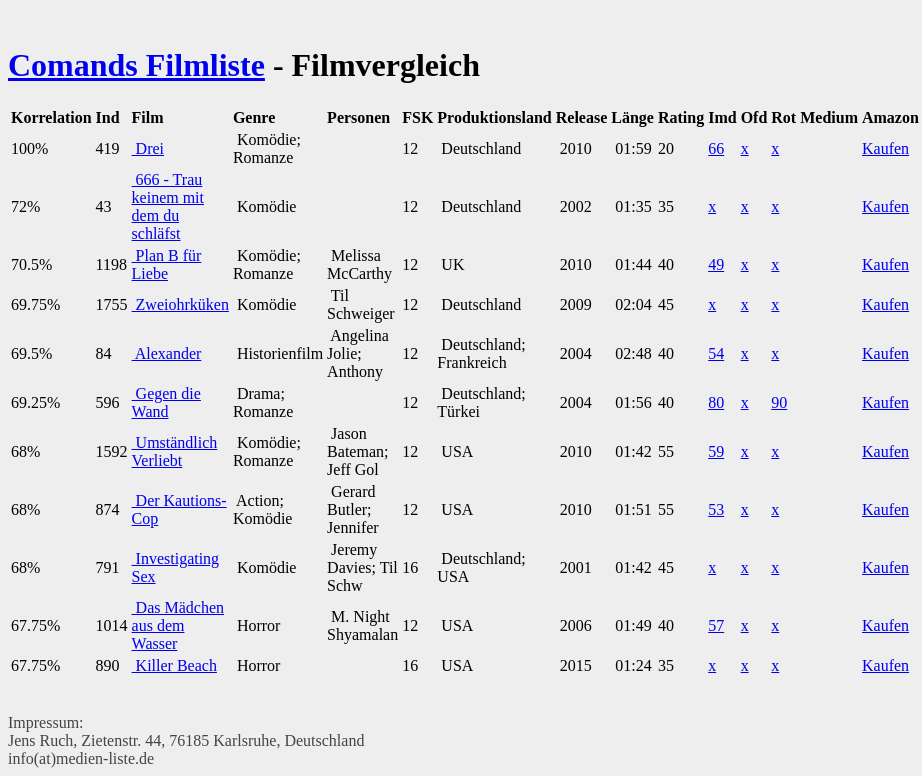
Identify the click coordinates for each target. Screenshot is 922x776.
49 (716, 264)
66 (716, 148)
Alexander (167, 353)
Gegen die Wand (166, 402)
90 (779, 402)
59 (716, 451)
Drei (148, 148)
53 (716, 509)
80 (716, 402)
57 (716, 625)
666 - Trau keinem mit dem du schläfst (168, 206)
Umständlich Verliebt (175, 451)
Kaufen (885, 148)
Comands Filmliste (136, 65)
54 (716, 353)
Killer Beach (174, 665)
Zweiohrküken (180, 304)
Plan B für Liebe (167, 264)
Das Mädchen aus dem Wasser (178, 625)
